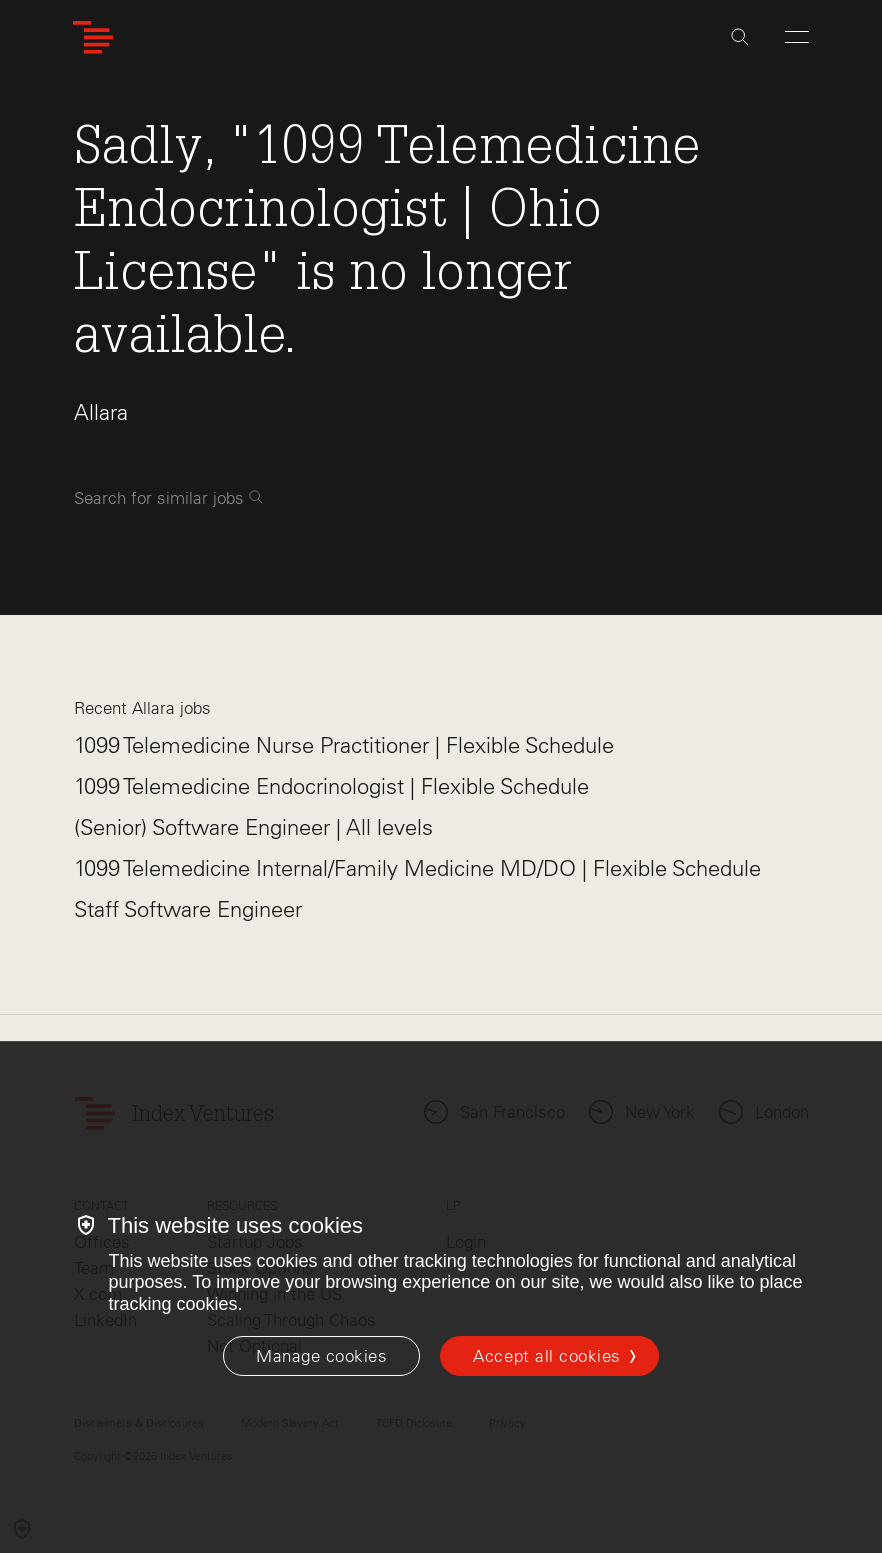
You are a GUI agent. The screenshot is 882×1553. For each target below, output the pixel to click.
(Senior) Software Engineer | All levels (253, 827)
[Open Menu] (797, 37)
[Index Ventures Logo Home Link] (93, 37)
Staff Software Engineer (188, 909)
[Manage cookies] (321, 1356)
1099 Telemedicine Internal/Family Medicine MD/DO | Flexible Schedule (417, 868)
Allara (101, 412)
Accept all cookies (546, 1356)
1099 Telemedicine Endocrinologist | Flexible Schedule (331, 786)
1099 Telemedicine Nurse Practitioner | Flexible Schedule (344, 745)
